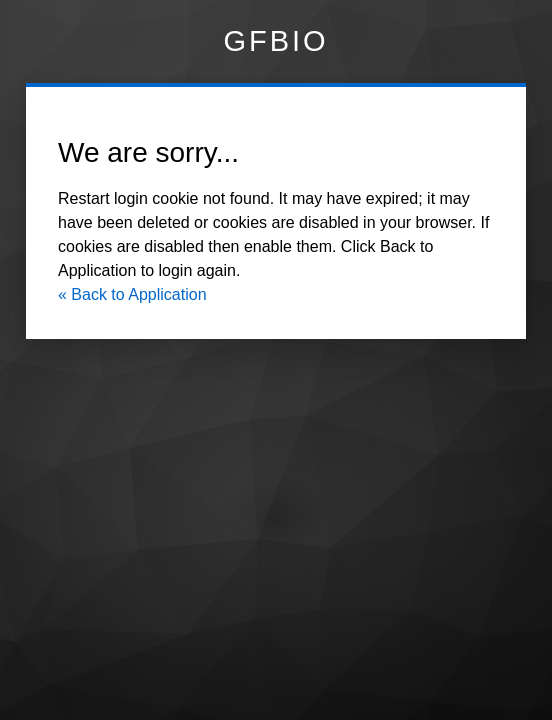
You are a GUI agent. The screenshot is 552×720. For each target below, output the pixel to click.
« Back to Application (132, 294)
